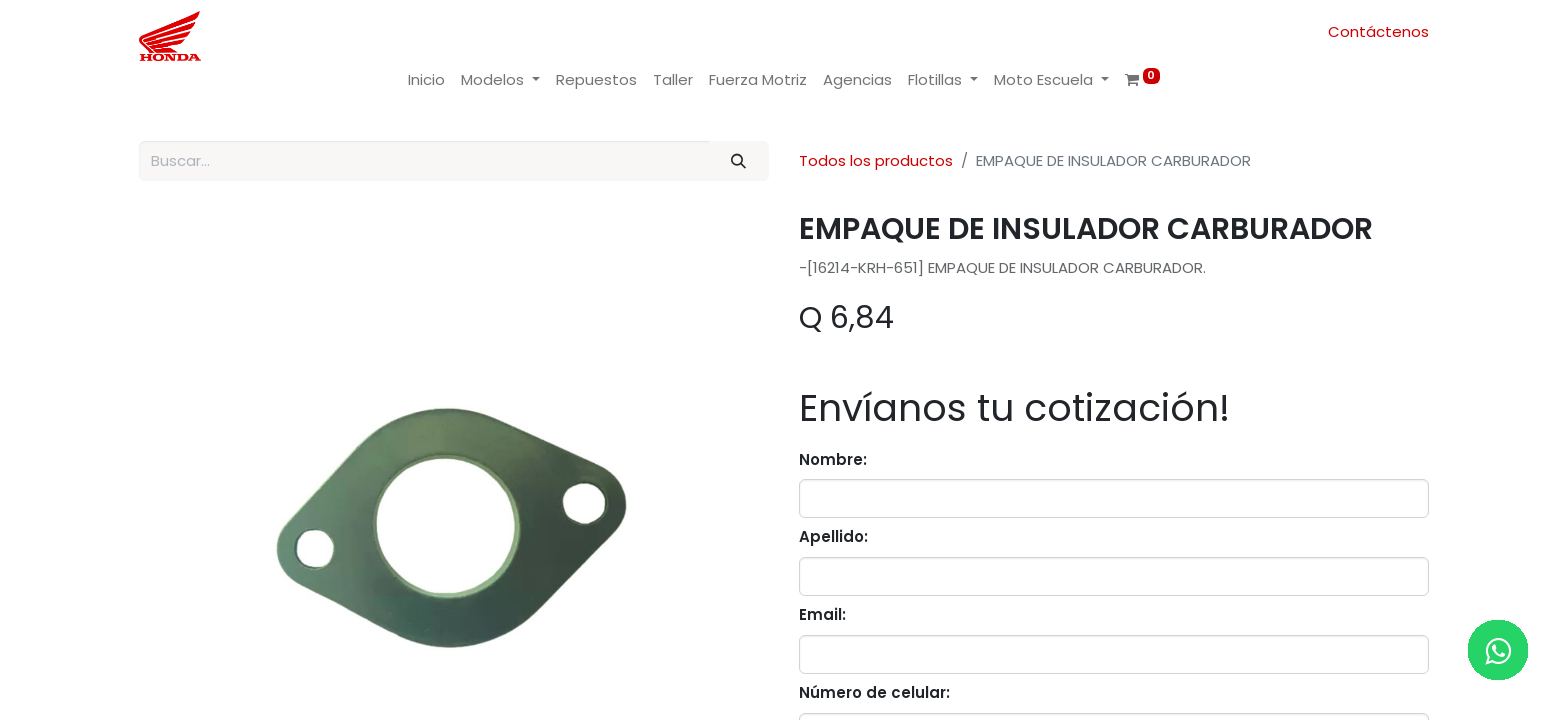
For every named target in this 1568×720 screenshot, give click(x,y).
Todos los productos (876, 160)
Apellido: (833, 536)
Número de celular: (874, 692)
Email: (822, 614)
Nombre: (833, 459)
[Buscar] (739, 161)
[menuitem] (426, 80)
